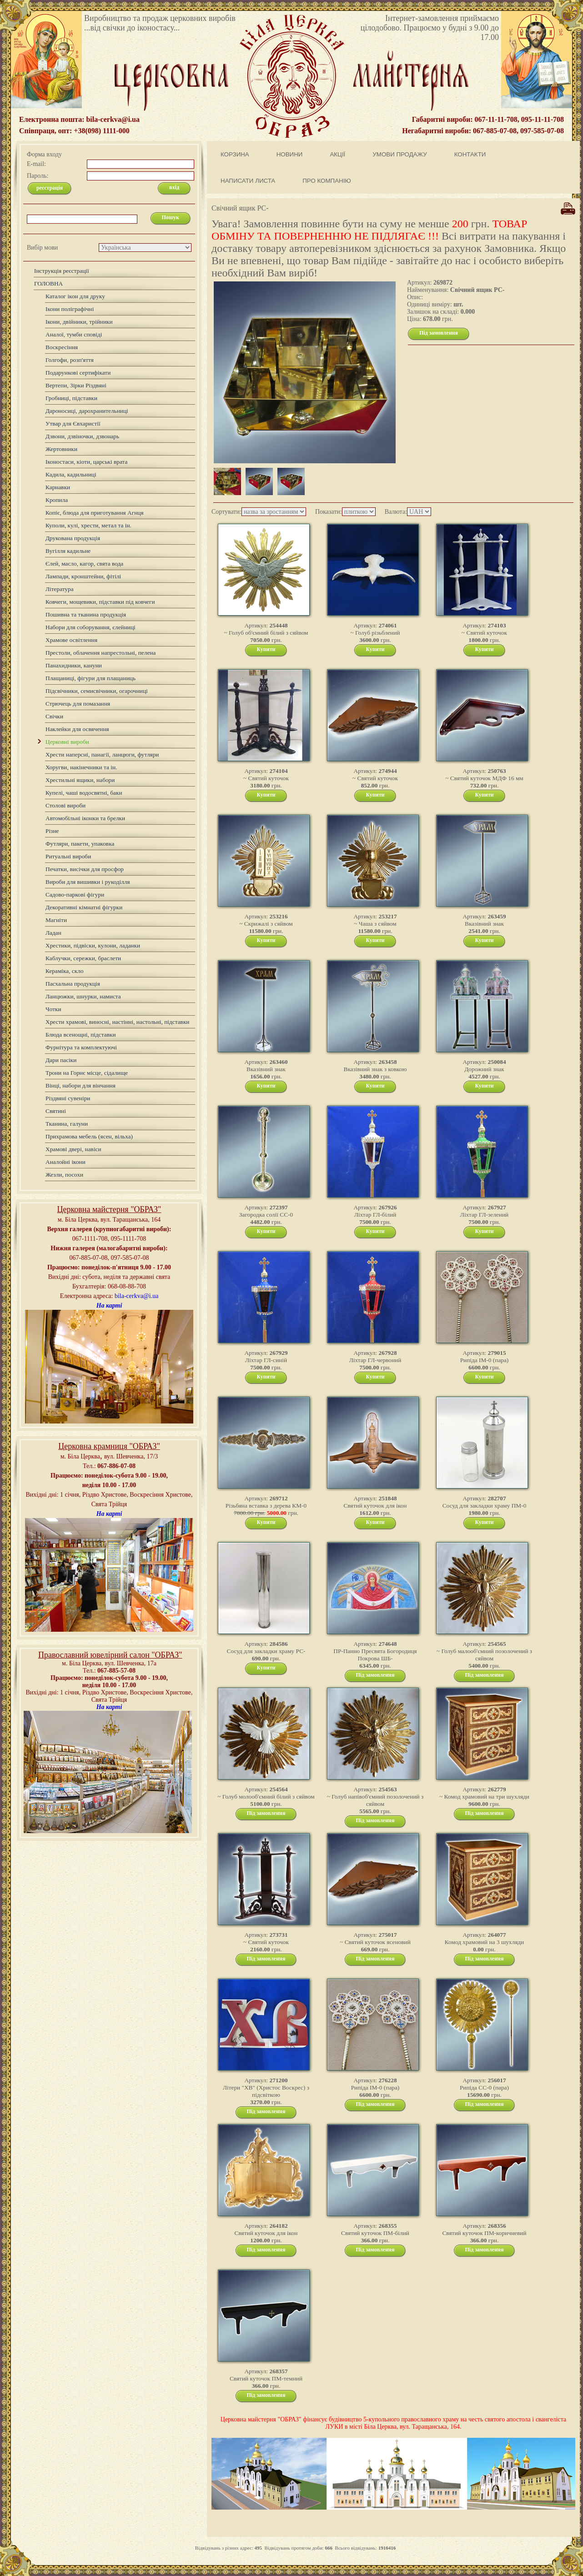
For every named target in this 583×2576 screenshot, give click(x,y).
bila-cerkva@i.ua (136, 1296)
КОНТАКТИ (470, 154)
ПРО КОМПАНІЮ (326, 180)
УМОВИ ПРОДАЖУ (399, 154)
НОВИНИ (289, 154)
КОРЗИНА (235, 154)
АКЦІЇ (337, 154)
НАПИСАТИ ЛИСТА (248, 180)
